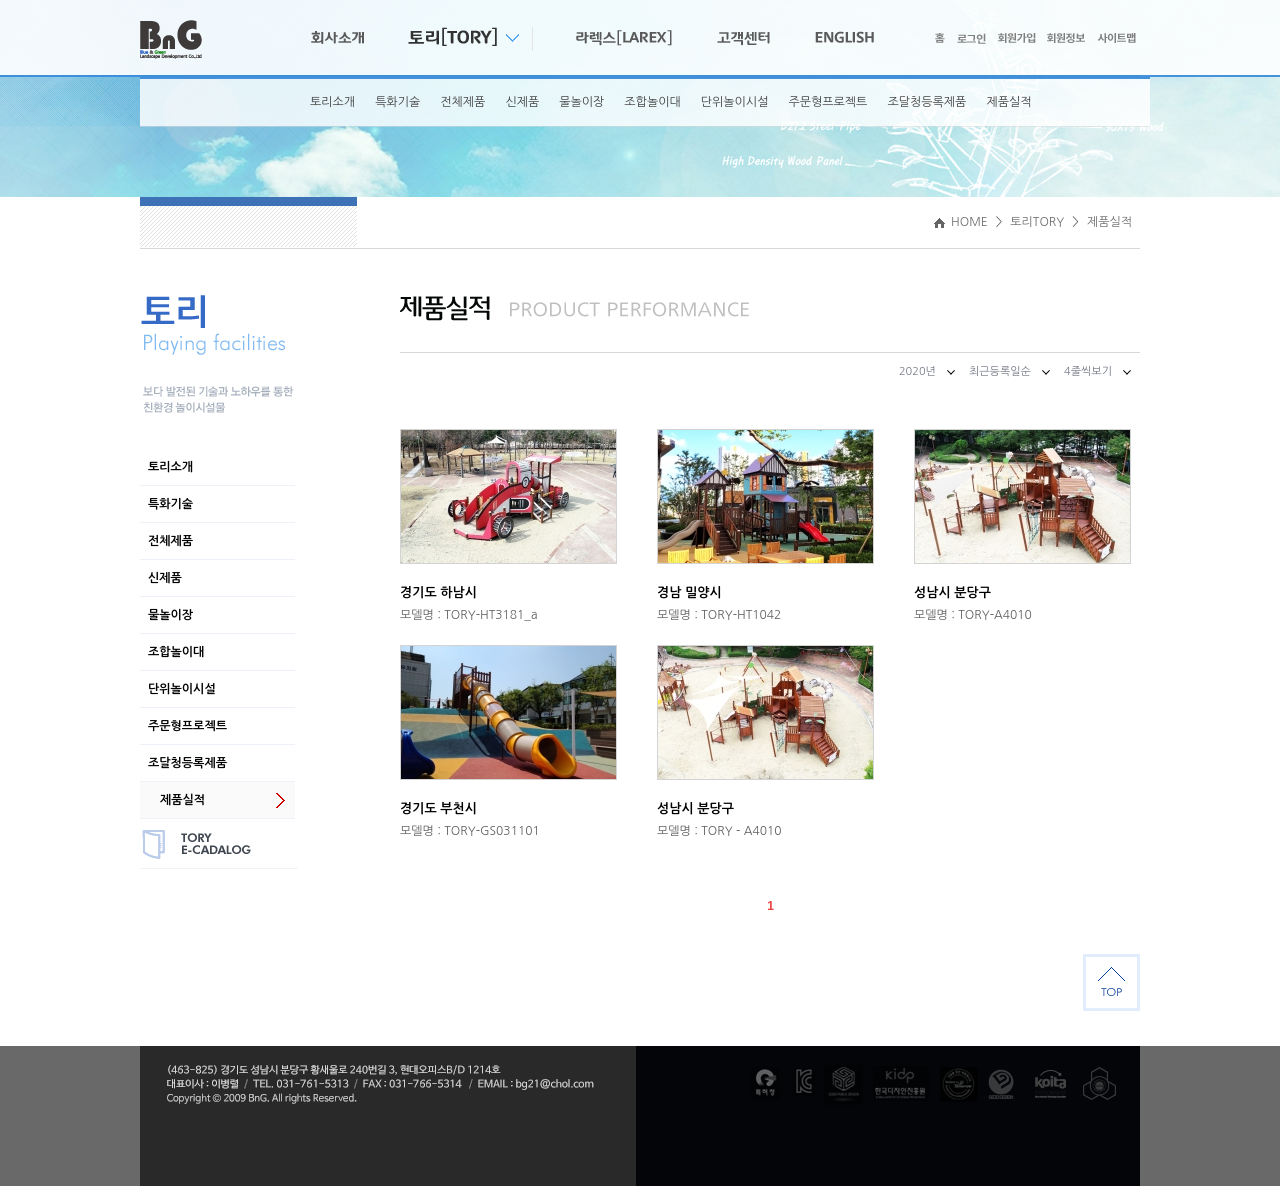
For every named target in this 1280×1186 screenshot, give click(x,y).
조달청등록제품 (926, 102)
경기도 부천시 (438, 808)
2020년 (917, 371)
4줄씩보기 (1088, 371)
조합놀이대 (652, 102)
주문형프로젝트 (827, 102)
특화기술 (397, 102)
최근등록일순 (1000, 371)
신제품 (522, 102)
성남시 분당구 (952, 592)
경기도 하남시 (438, 592)
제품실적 (1008, 102)
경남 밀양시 (689, 592)
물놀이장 (581, 102)
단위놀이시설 (735, 102)
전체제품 (462, 102)
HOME (961, 222)
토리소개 (332, 102)
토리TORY (1037, 222)
